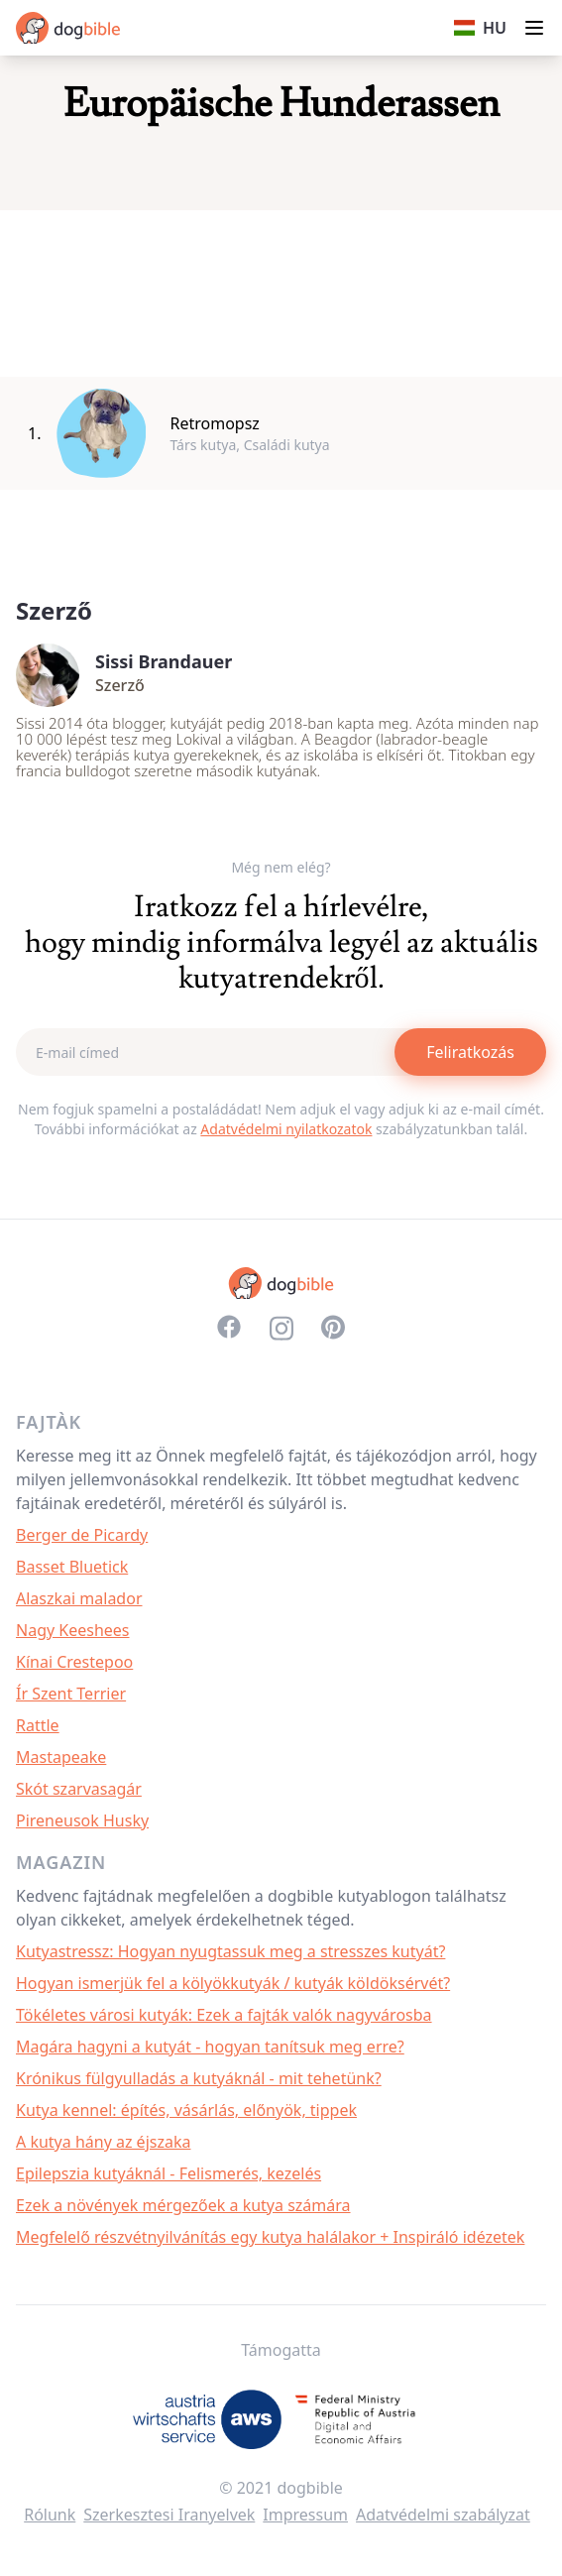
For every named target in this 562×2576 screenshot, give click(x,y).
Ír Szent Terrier (71, 1693)
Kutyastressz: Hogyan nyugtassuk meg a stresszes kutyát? (230, 1951)
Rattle (37, 1725)
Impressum (305, 2514)
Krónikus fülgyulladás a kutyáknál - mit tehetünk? (199, 2078)
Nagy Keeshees (73, 1630)
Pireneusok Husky (82, 1820)
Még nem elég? (280, 867)
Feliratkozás (470, 1052)
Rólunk (49, 2514)
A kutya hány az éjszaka (103, 2142)
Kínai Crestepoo (74, 1662)
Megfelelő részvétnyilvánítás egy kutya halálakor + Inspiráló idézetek (270, 2237)
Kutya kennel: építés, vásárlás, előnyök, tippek (186, 2110)
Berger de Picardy (82, 1535)
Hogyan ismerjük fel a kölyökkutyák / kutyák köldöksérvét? (233, 1983)
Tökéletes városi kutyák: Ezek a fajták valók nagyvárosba (224, 2015)
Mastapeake (61, 1757)
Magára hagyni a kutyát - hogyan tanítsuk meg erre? (210, 2046)
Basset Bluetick (72, 1567)
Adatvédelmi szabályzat (443, 2514)
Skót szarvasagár (79, 1789)
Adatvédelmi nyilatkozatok (286, 1128)
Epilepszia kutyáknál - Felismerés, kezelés (168, 2173)
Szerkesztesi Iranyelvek (169, 2514)
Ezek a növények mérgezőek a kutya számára (183, 2205)
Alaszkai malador (79, 1598)
